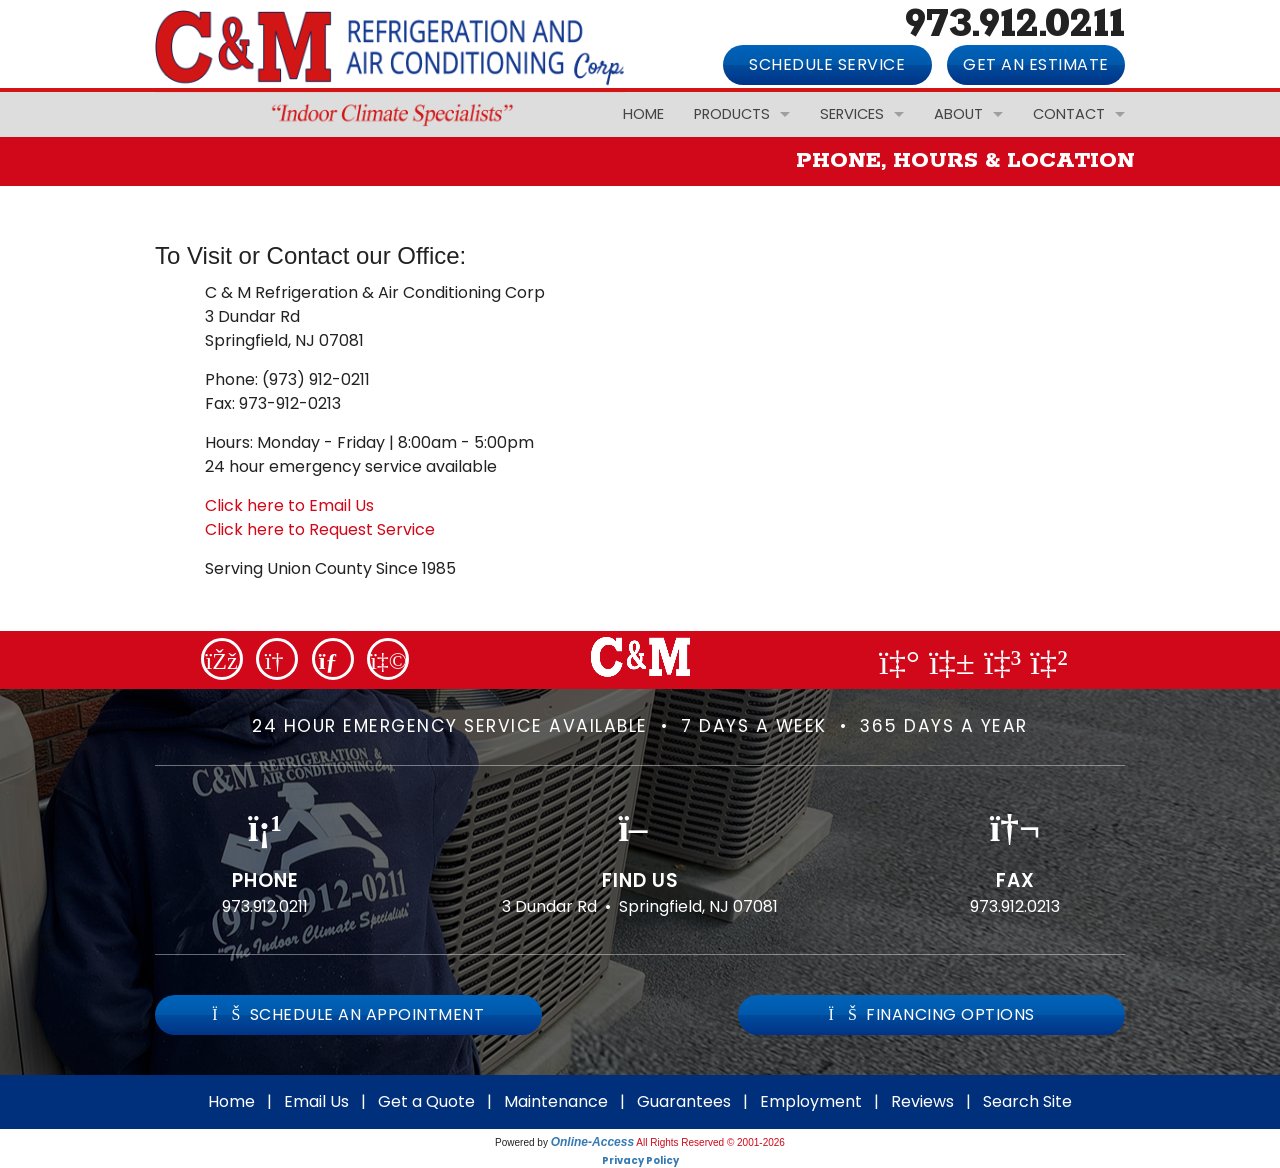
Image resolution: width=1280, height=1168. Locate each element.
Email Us (316, 1101)
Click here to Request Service (320, 529)
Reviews (922, 1101)
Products (732, 114)
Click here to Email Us (289, 505)
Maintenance (556, 1101)
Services (852, 114)
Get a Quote (426, 1101)
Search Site (1027, 1101)
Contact (1069, 114)
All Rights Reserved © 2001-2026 (710, 1142)
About (958, 114)
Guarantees (684, 1101)
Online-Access (592, 1142)
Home (643, 114)
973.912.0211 (265, 906)
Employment (811, 1101)
